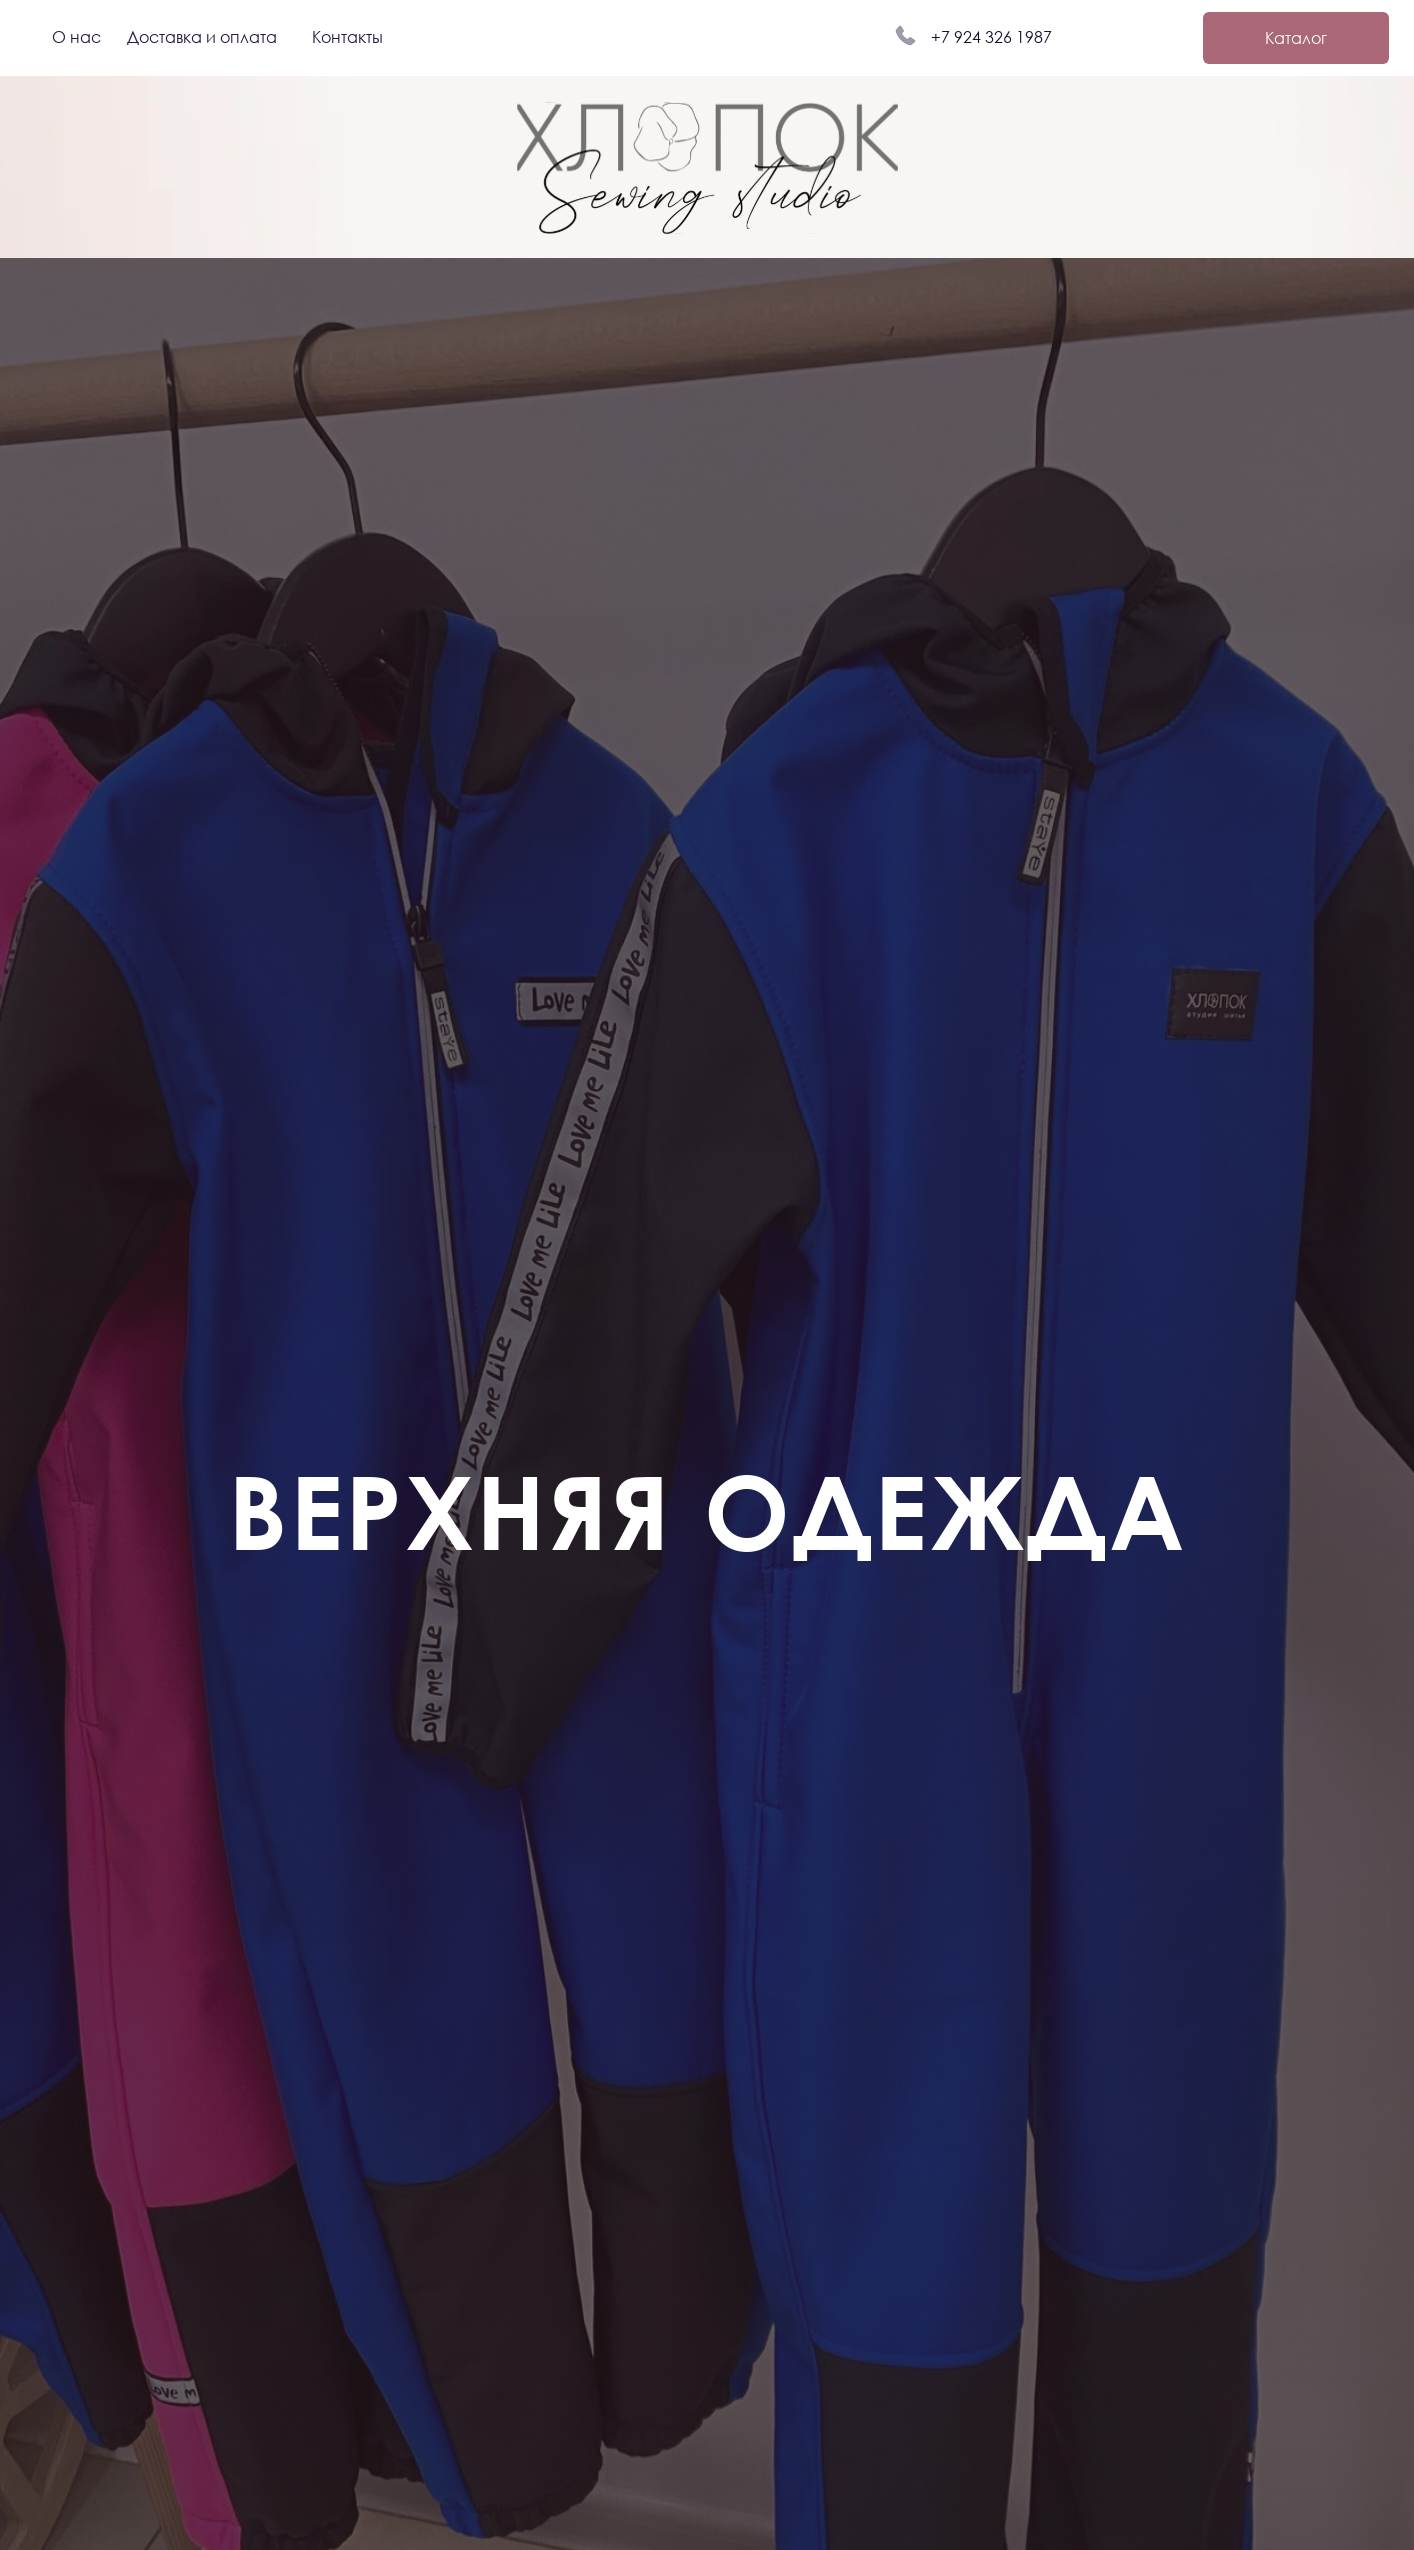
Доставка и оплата (202, 36)
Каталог (1296, 37)
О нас (76, 36)
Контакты (347, 36)
